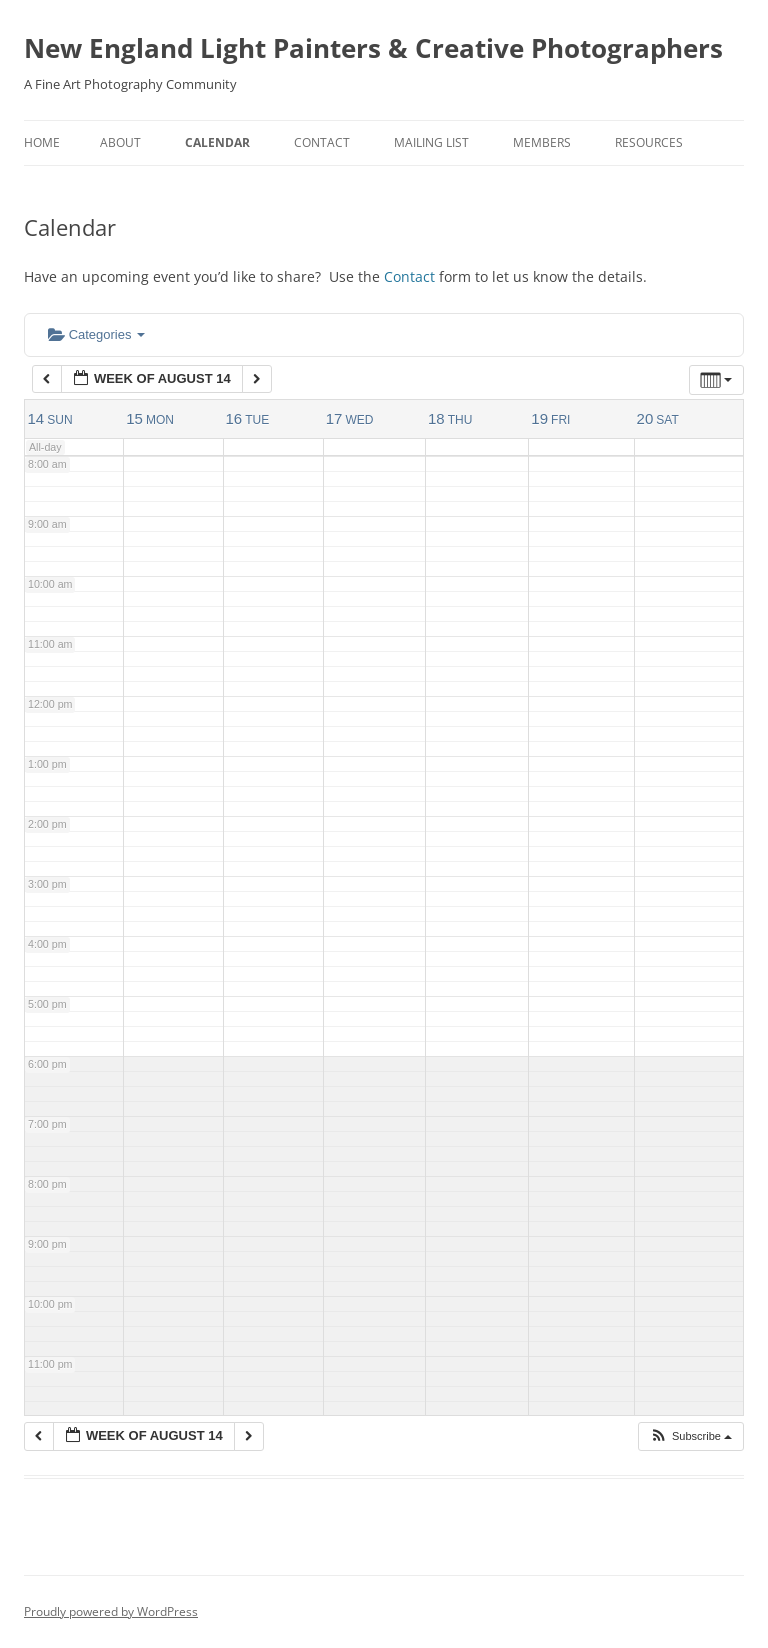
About (120, 142)
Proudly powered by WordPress (111, 1611)
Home (42, 142)
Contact (322, 142)
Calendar (217, 142)
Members (542, 142)
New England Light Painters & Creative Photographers (373, 48)
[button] (690, 1436)
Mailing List (431, 142)
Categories (96, 334)
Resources (649, 142)
